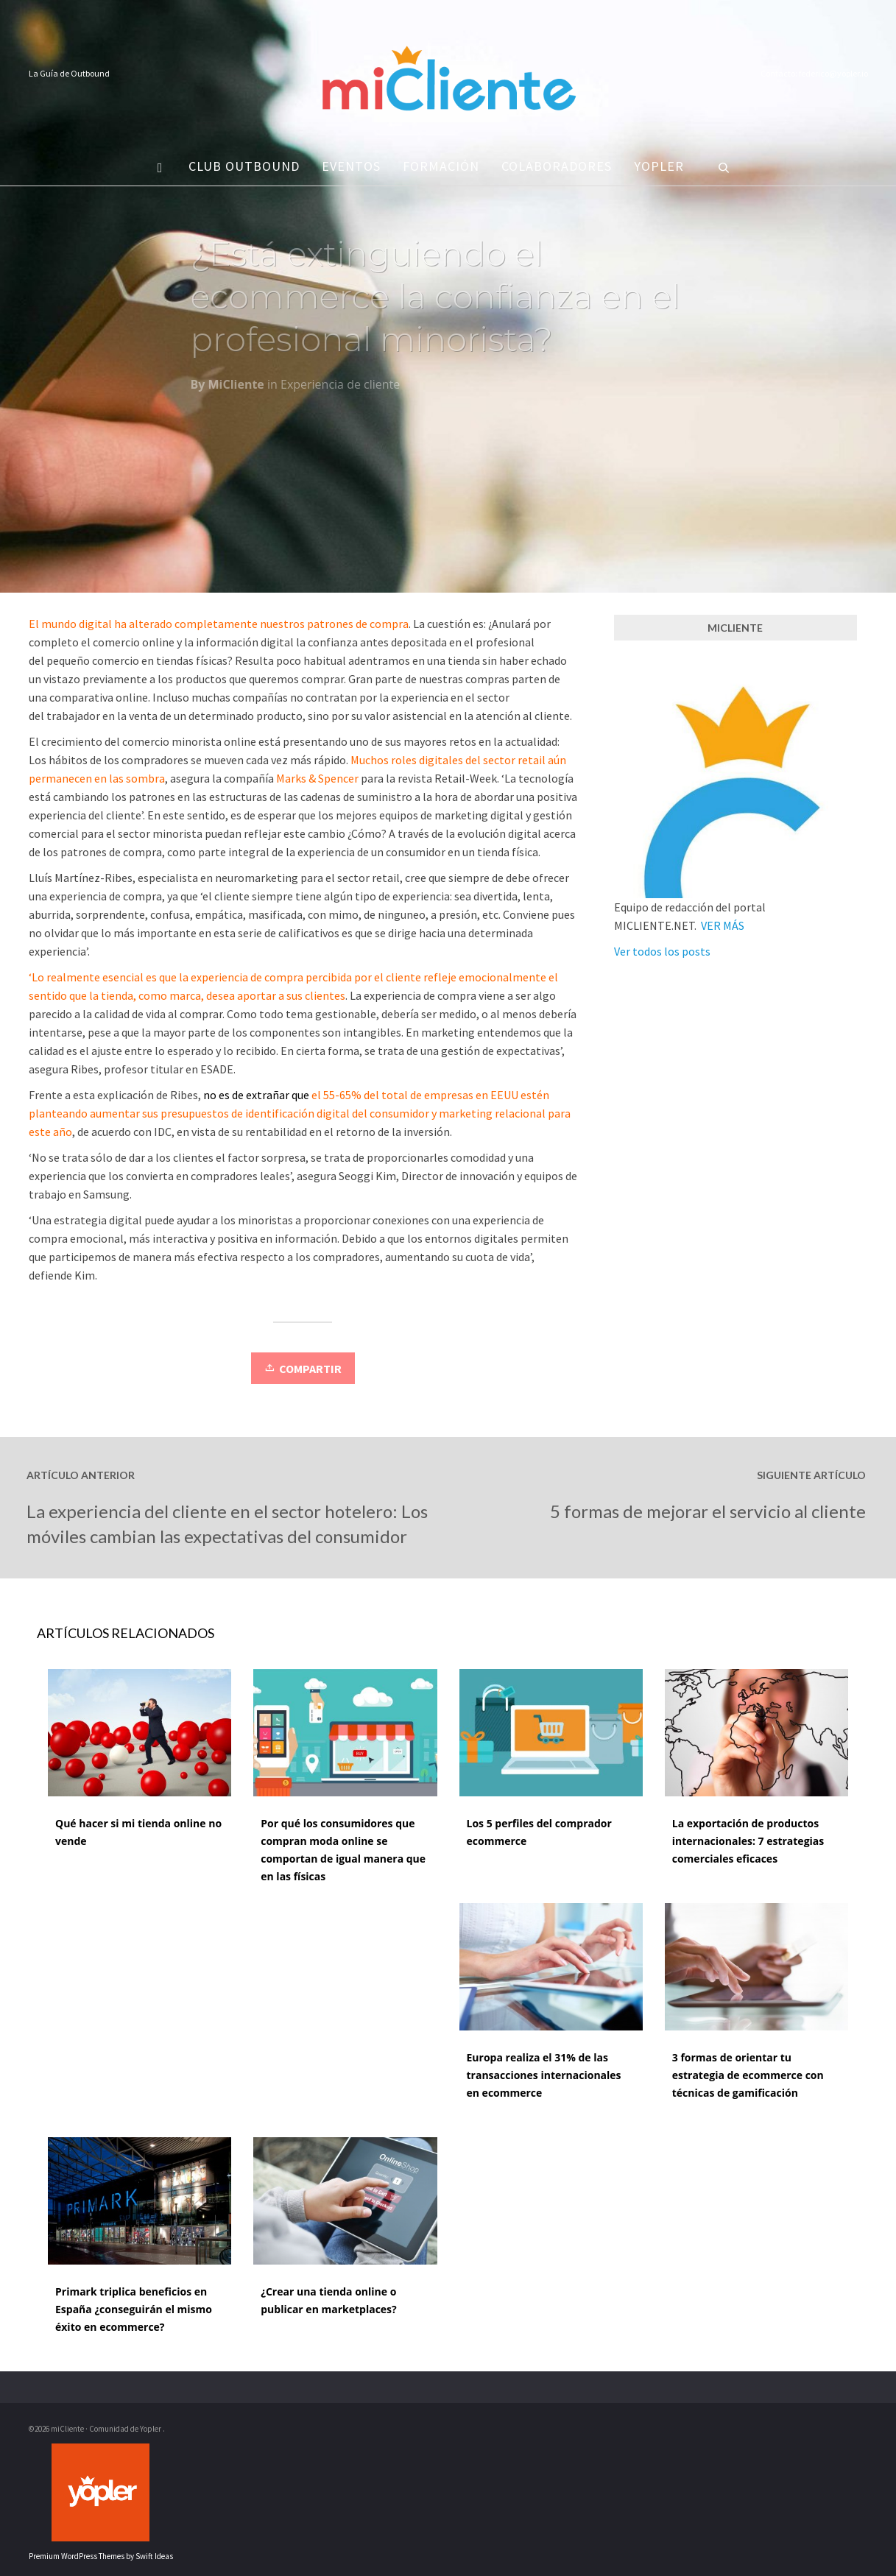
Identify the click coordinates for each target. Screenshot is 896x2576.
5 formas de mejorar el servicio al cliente (708, 1511)
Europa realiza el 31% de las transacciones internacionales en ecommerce (544, 2075)
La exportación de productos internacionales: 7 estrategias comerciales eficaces (748, 1841)
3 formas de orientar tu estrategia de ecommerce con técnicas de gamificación (748, 2075)
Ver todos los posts (662, 951)
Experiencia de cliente (340, 389)
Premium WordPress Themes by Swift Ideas (101, 2556)
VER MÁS (722, 925)
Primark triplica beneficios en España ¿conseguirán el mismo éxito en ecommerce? (133, 2309)
